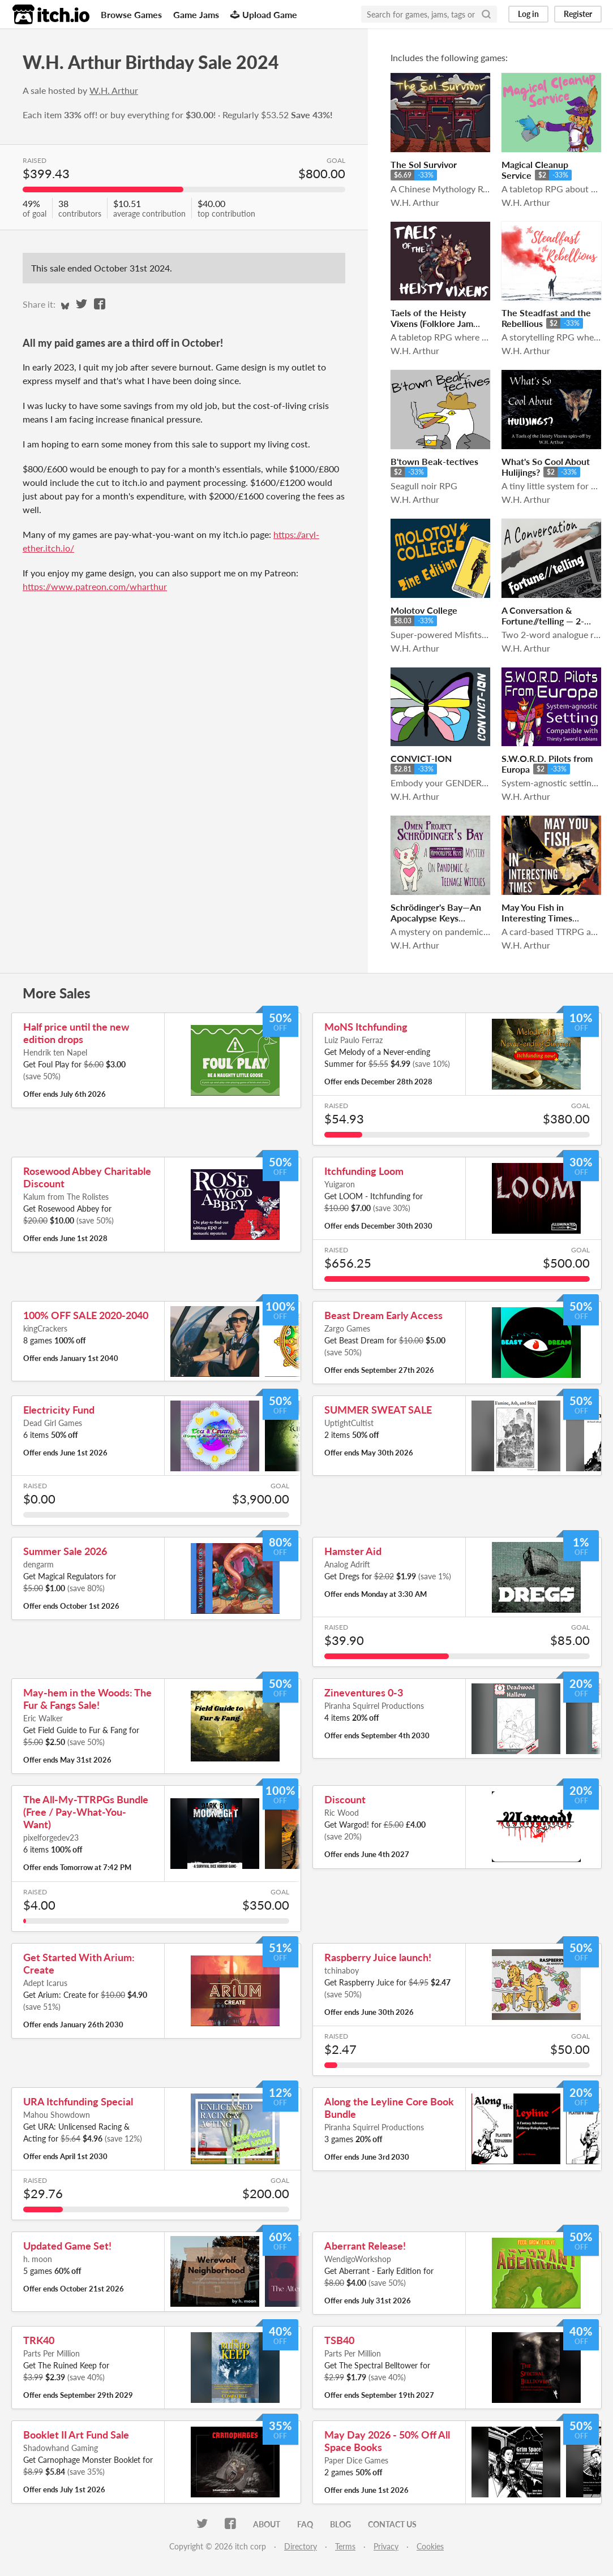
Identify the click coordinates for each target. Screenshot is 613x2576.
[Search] (486, 14)
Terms (345, 2546)
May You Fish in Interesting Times (536, 912)
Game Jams (196, 14)
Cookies (430, 2546)
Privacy (386, 2546)
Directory (300, 2546)
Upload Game (263, 14)
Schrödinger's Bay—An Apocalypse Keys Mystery (436, 918)
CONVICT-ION (421, 758)
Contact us (392, 2524)
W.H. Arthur (113, 90)
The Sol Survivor (424, 164)
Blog (340, 2524)
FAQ (305, 2524)
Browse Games (131, 14)
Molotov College (424, 610)
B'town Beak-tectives (434, 461)
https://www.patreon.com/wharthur (95, 586)
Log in (528, 14)
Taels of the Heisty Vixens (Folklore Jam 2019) (432, 323)
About (266, 2524)
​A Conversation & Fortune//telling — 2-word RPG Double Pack (549, 621)
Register (578, 14)
